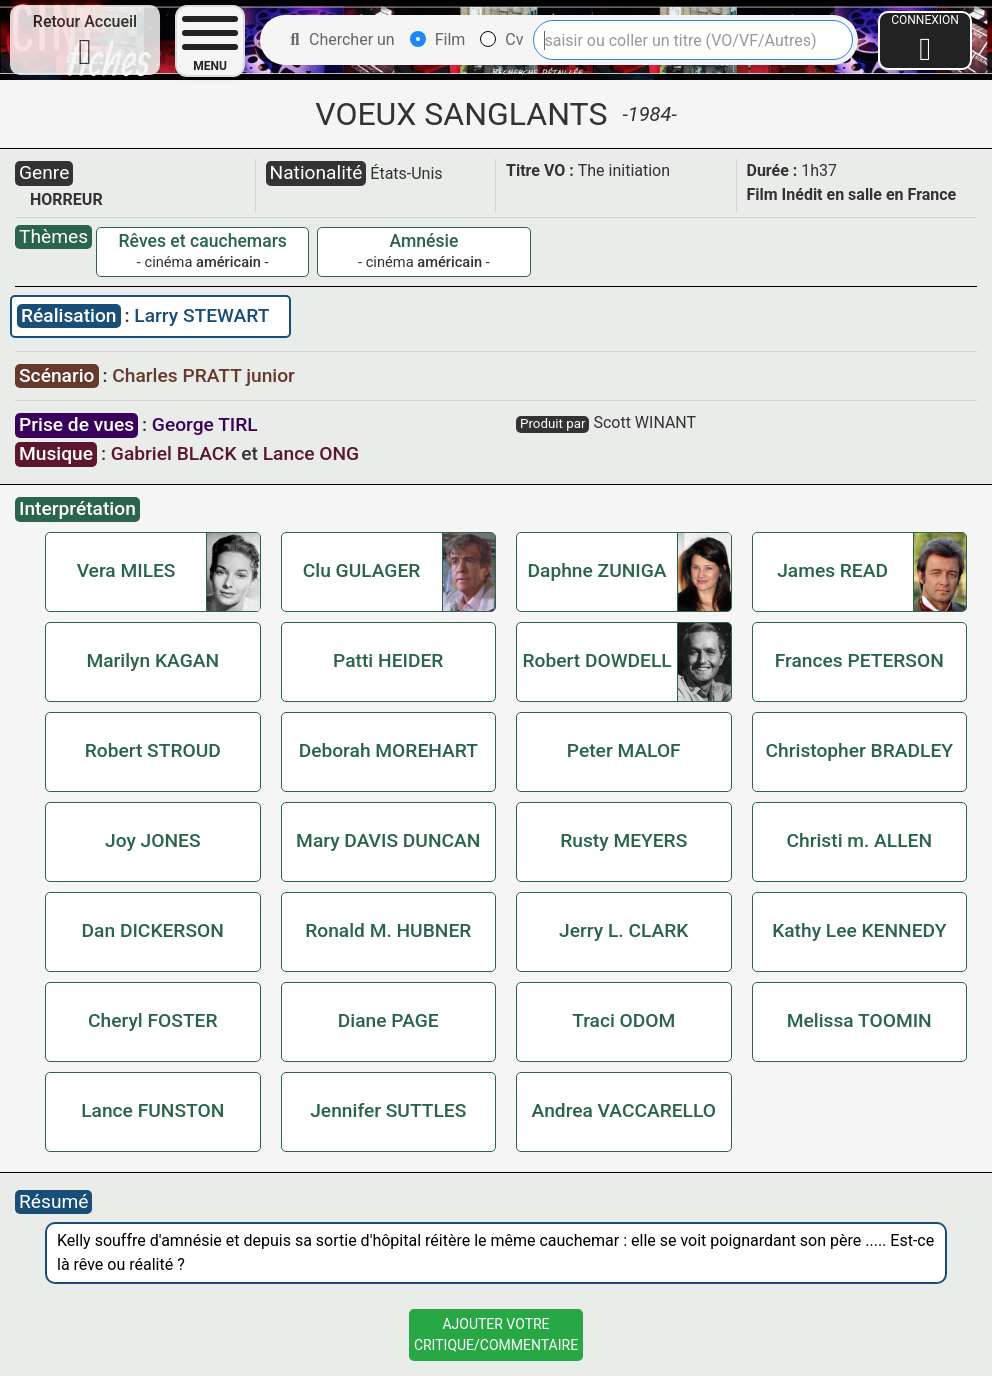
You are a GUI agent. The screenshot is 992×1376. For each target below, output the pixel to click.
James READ (832, 570)
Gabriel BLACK (174, 453)
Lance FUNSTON (152, 1110)
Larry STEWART (201, 315)
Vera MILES (126, 570)
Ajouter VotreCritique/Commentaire (496, 1334)
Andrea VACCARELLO (624, 1110)
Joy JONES (153, 840)
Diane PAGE (388, 1020)
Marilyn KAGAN (152, 660)
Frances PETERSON (859, 660)
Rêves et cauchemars (203, 241)
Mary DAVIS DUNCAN (388, 840)
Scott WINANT (644, 422)
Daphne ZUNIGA (597, 570)
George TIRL (205, 424)
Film (438, 39)
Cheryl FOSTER (153, 1020)
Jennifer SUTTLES (388, 1110)
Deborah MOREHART (388, 750)
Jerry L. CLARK (623, 930)
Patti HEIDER (388, 660)
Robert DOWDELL (596, 660)
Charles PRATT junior (203, 375)
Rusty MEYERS (623, 840)
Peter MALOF (624, 750)
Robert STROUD (153, 750)
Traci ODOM (623, 1020)
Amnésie (423, 241)
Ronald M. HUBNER (388, 930)
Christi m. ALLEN (860, 840)
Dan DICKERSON (153, 930)
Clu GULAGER (362, 570)
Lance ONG (311, 453)
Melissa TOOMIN (859, 1020)
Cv (501, 39)
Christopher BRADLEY (859, 750)
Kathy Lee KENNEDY (859, 930)
